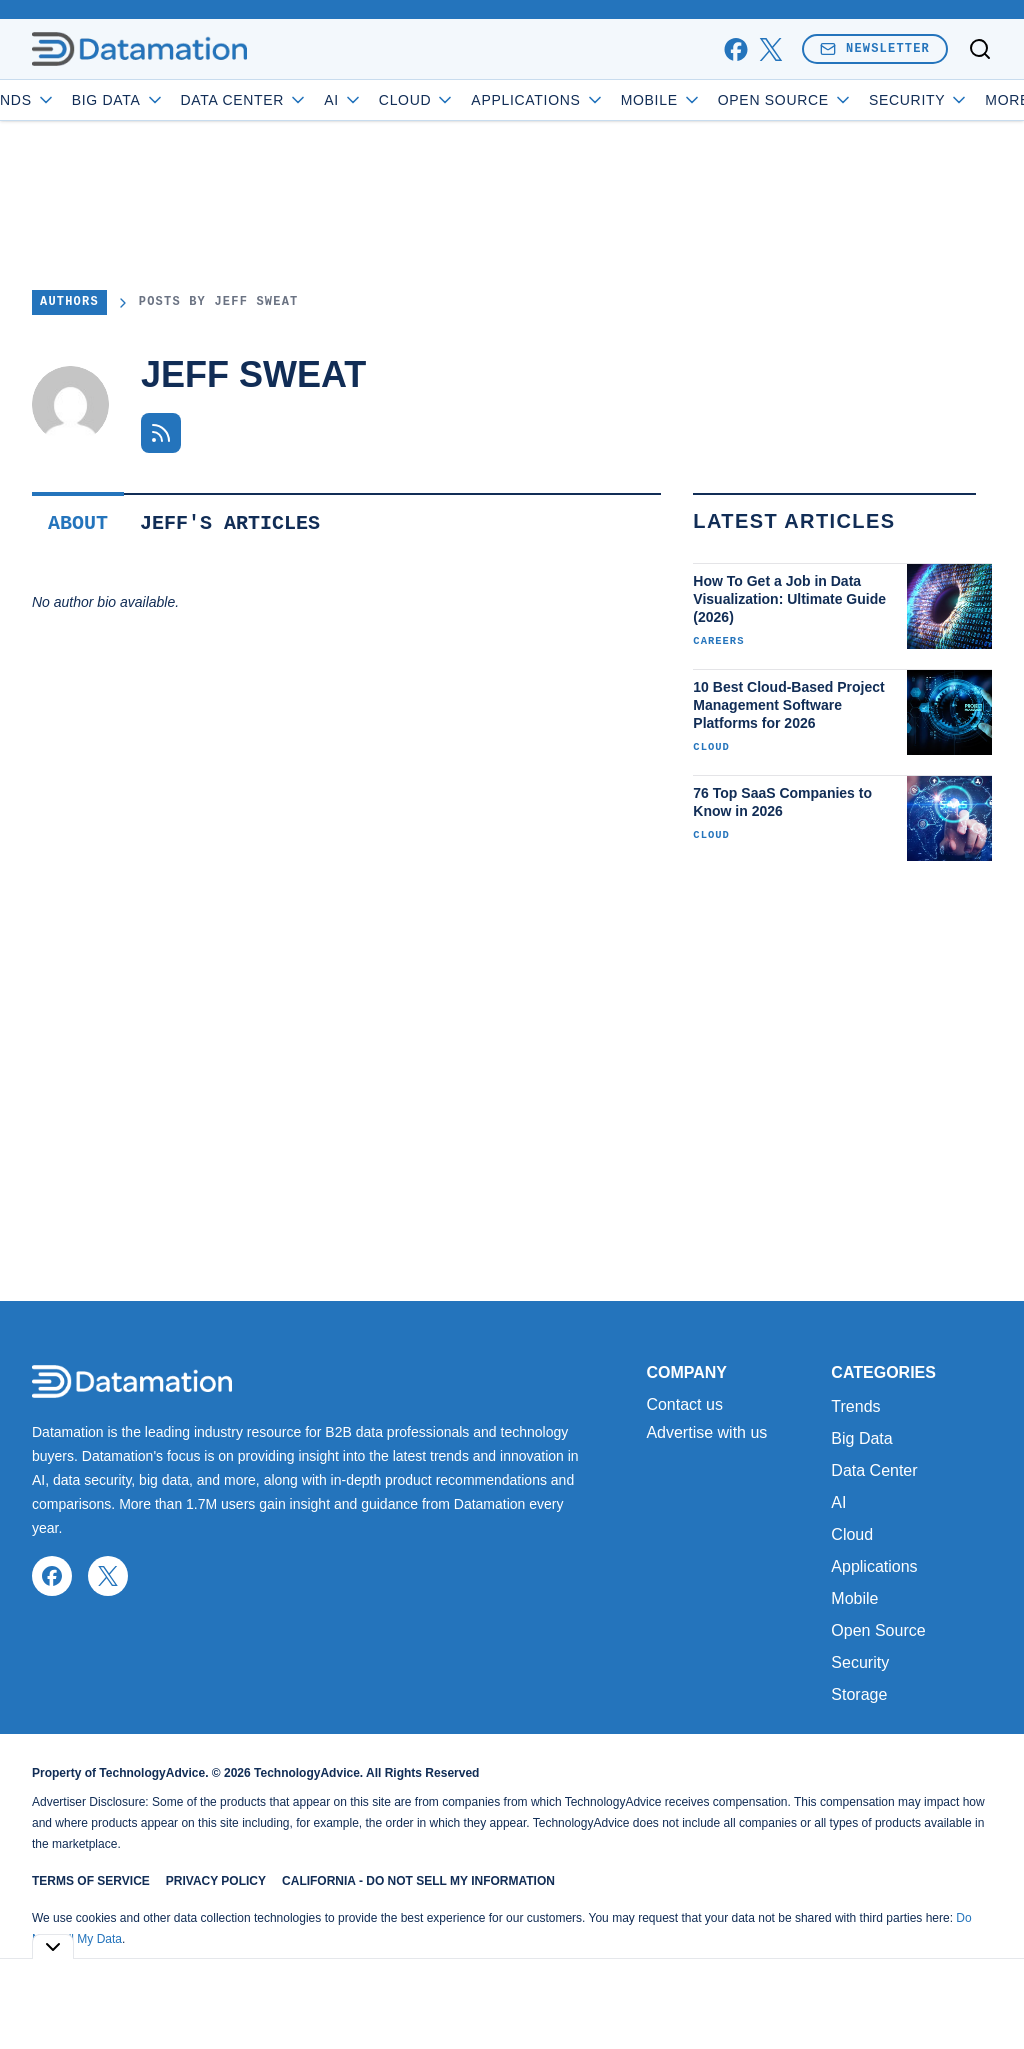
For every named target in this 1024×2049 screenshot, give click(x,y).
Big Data (176, 100)
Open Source (843, 100)
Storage (859, 1694)
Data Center (303, 100)
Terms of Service (91, 1881)
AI (401, 100)
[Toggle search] (980, 49)
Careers (718, 641)
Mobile (719, 100)
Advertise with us (706, 1433)
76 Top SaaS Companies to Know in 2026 (782, 802)
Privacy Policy (216, 1881)
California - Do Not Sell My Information (418, 1881)
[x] (770, 49)
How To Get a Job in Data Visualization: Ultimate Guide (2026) (789, 599)
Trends (71, 100)
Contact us (684, 1405)
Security (860, 1662)
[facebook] (735, 49)
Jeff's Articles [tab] (230, 523)
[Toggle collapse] (53, 1946)
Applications (596, 100)
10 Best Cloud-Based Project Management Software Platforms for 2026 (788, 705)
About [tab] (78, 523)
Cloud (475, 100)
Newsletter (875, 48)
